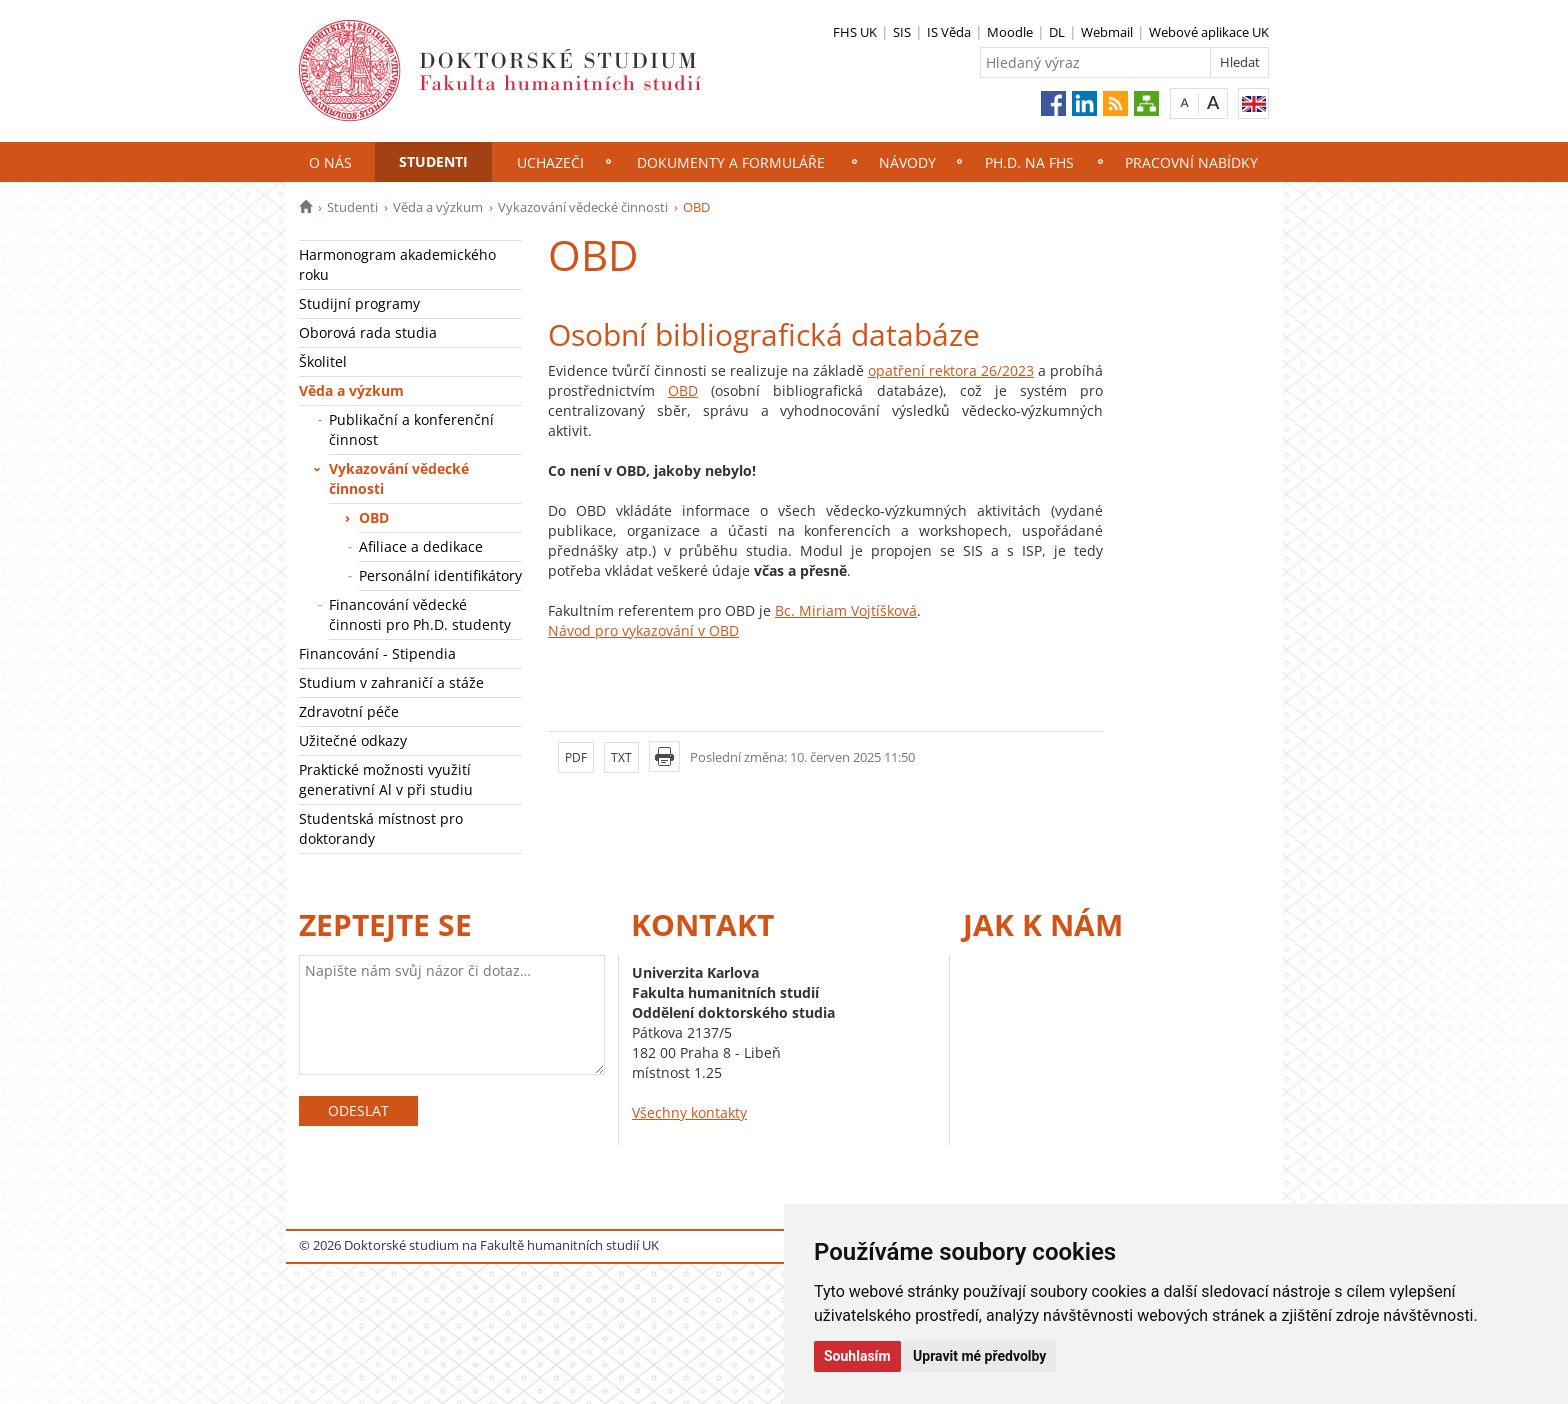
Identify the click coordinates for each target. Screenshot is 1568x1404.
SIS (902, 32)
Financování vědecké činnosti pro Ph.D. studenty (420, 614)
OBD (374, 517)
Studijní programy (359, 303)
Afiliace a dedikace (421, 546)
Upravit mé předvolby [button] (979, 1356)
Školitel (323, 361)
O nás (330, 162)
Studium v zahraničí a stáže (391, 682)
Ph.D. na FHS (1029, 162)
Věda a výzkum (438, 207)
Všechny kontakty (689, 1112)
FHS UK (855, 32)
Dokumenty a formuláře (731, 162)
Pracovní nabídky (1191, 162)
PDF (576, 757)
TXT (621, 757)
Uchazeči (550, 162)
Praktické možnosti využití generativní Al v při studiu (386, 779)
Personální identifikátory (440, 575)
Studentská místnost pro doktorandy (381, 828)
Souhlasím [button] (857, 1356)
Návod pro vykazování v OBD (643, 630)
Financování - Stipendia (377, 653)
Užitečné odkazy (353, 740)
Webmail (1107, 32)
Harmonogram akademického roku (397, 264)
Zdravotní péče (349, 711)
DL (1057, 32)
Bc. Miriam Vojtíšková (846, 610)
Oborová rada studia (368, 332)
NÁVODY (907, 162)
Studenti (433, 161)
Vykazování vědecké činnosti (583, 207)
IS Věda (949, 32)
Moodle (1010, 32)
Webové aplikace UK (1209, 32)
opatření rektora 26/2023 (951, 370)
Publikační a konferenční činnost (411, 429)
